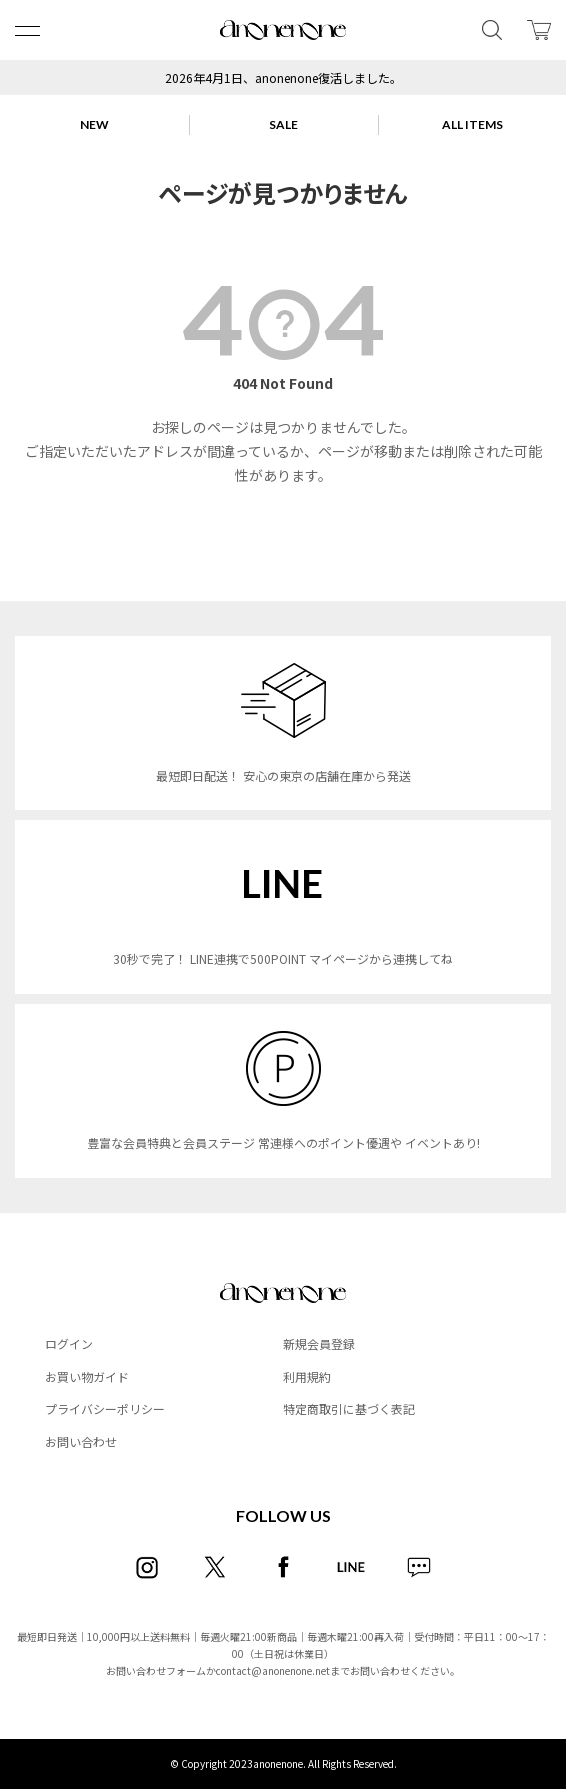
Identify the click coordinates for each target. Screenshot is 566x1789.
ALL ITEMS (472, 124)
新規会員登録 (319, 1343)
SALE (283, 124)
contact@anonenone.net (273, 1670)
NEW (94, 124)
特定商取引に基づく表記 (349, 1408)
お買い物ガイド (87, 1376)
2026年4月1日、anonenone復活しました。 (283, 77)
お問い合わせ (81, 1441)
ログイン (69, 1343)
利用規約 (307, 1376)
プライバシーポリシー (105, 1408)
